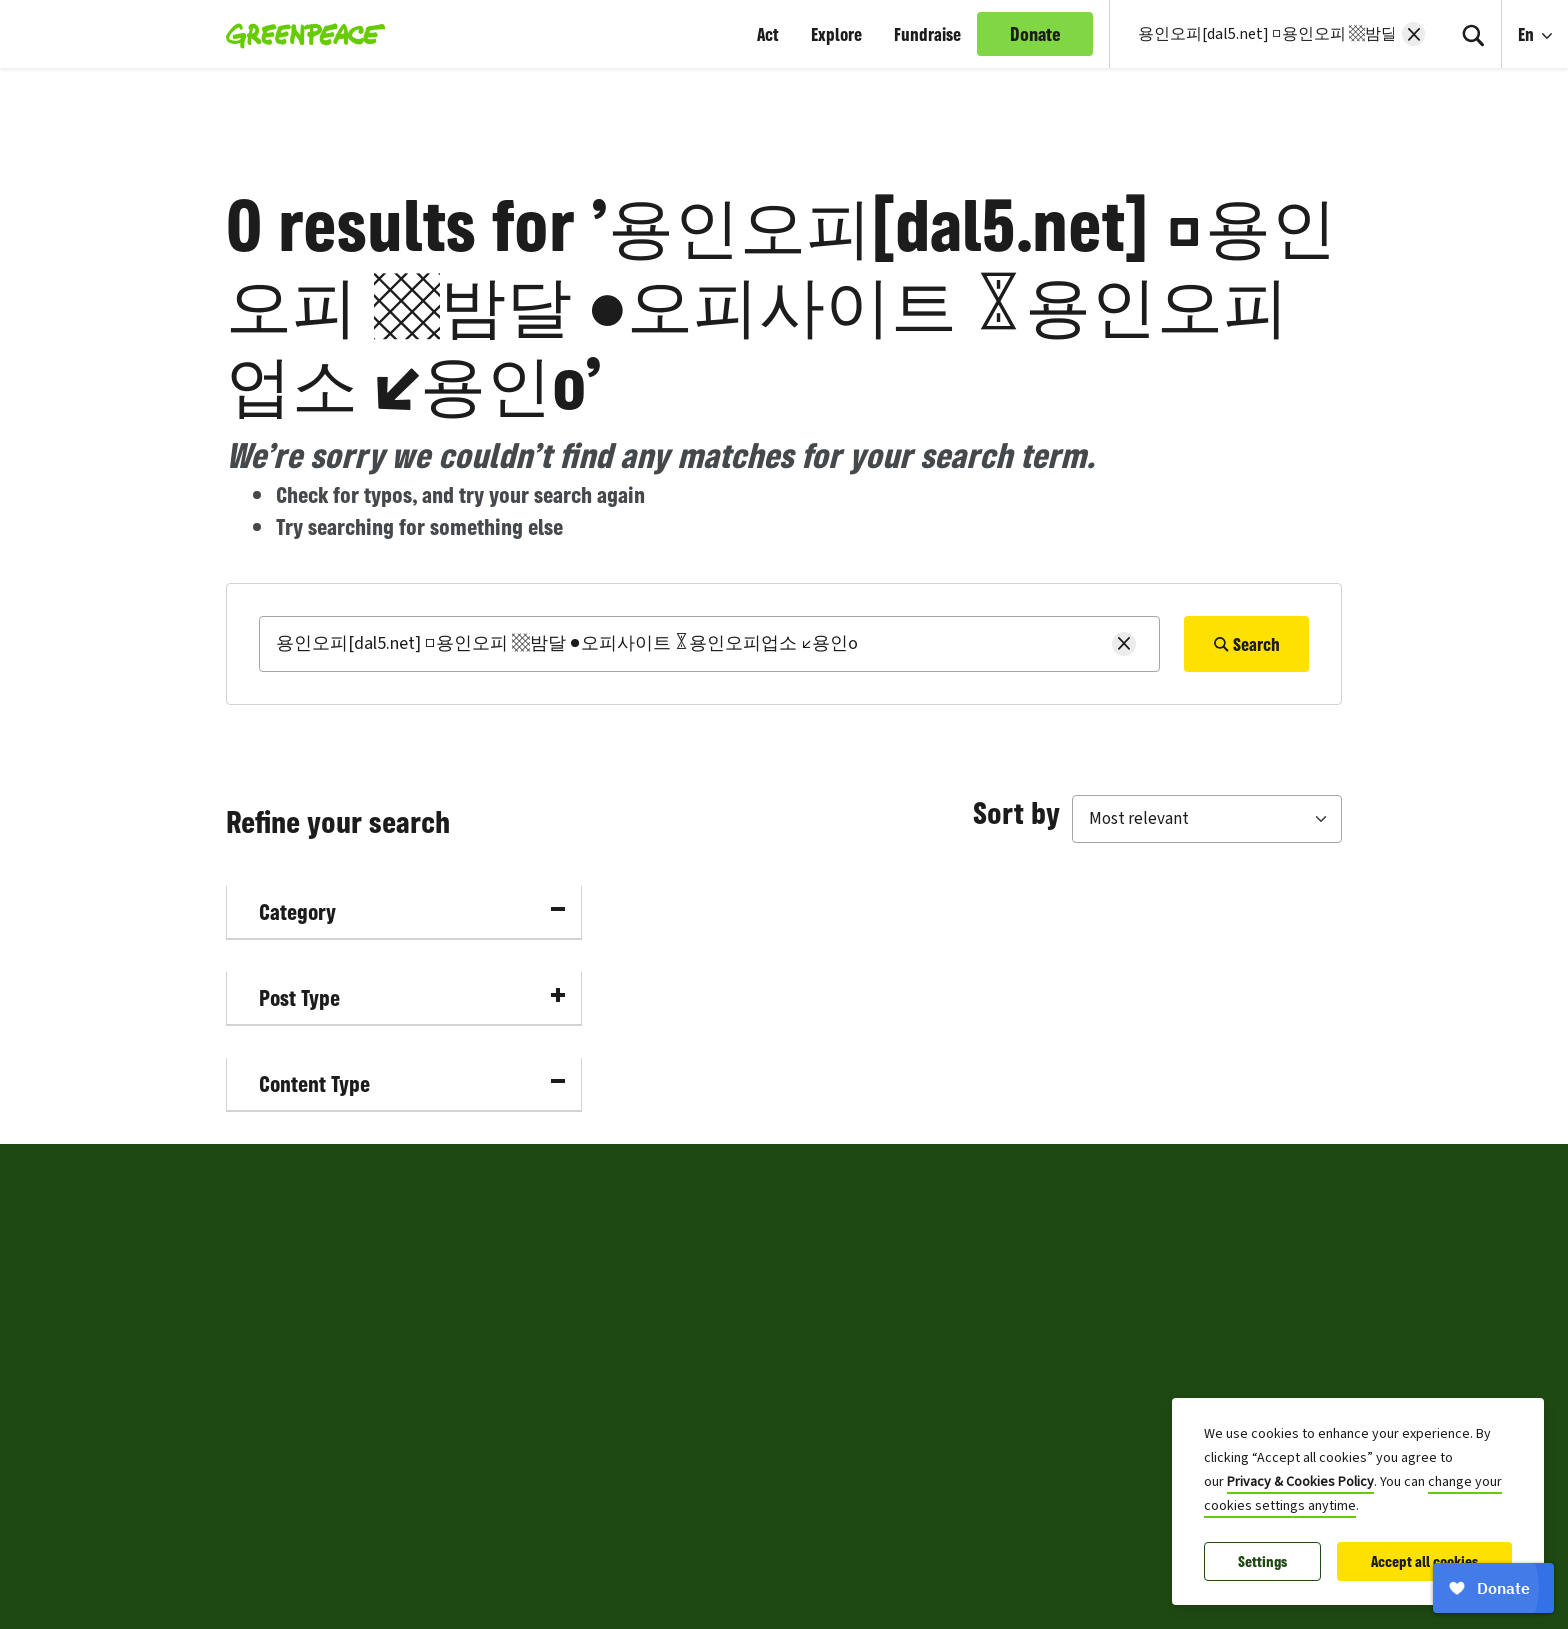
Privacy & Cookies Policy (1300, 1482)
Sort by (1016, 812)
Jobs (243, 1395)
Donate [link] (1035, 34)
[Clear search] (1413, 34)
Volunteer (262, 1347)
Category (412, 911)
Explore (836, 34)
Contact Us (265, 1299)
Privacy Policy (752, 1251)
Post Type (412, 997)
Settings (1262, 1561)
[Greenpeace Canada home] (299, 34)
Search (1246, 644)
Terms (724, 1347)
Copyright (738, 1299)
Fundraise (927, 34)
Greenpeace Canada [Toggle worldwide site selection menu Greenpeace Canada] (334, 1179)
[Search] (1473, 34)
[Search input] (1264, 34)
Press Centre (271, 1443)
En (1528, 34)
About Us (259, 1251)
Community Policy (768, 1395)
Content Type (412, 1083)
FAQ (716, 1443)
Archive (729, 1491)
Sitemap (257, 1491)
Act (768, 34)
